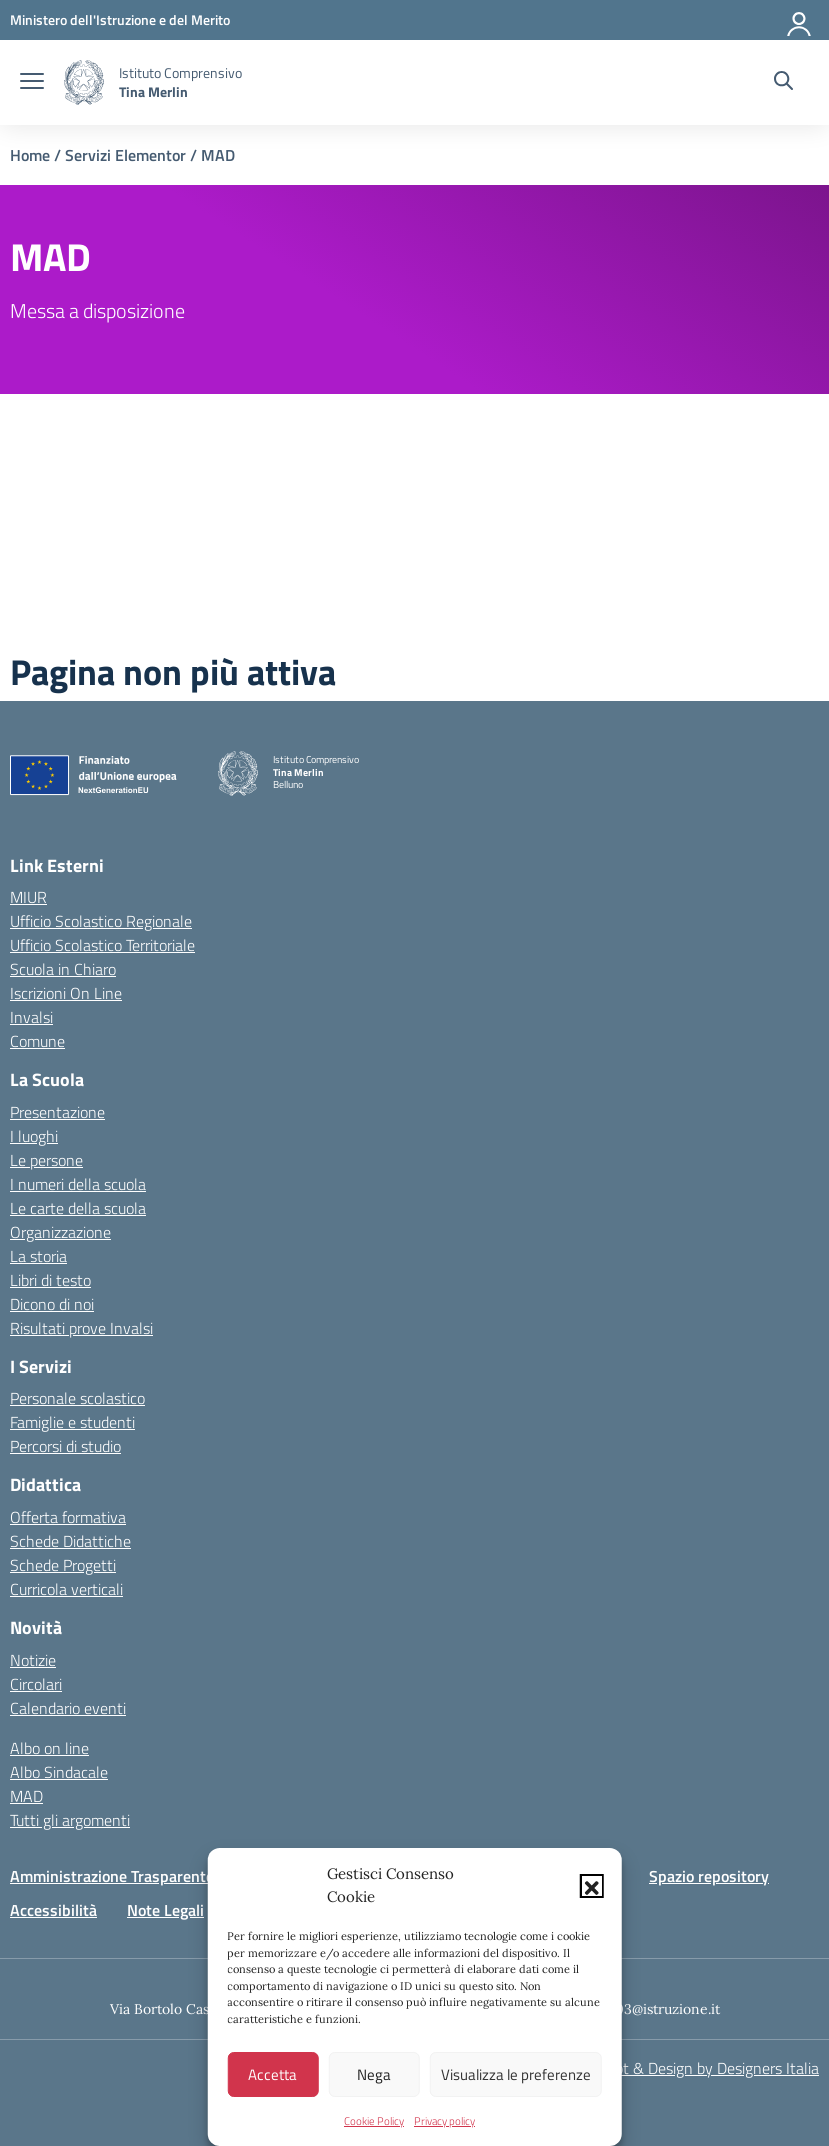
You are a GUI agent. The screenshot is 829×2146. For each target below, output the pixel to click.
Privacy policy (444, 2121)
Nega (374, 2074)
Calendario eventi (68, 1708)
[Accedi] (800, 20)
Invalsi (31, 1017)
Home (30, 155)
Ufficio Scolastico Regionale (101, 921)
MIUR (28, 897)
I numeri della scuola (78, 1184)
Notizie (33, 1660)
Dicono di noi (52, 1304)
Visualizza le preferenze (516, 2074)
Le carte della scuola (78, 1208)
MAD (26, 1796)
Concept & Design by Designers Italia (696, 2068)
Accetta (272, 2074)
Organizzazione (60, 1232)
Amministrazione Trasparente (112, 1876)
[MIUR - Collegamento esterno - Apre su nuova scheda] (120, 19)
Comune (37, 1041)
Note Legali (165, 1910)
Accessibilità (53, 1910)
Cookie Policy (374, 2121)
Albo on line (49, 1748)
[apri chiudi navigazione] (32, 83)
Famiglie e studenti (72, 1422)
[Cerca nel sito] (783, 83)
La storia (38, 1256)
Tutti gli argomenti (70, 1820)
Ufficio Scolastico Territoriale (102, 945)
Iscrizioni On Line (66, 993)
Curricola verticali (66, 1589)
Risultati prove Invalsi (81, 1328)
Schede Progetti (63, 1565)
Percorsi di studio (65, 1446)
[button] (592, 1886)
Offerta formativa (68, 1517)
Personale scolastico (77, 1398)
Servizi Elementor (125, 155)
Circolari (36, 1684)
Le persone (46, 1160)
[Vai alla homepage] (84, 82)
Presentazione (57, 1112)
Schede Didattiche (70, 1541)
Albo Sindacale (59, 1772)
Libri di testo (50, 1280)
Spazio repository (709, 1876)
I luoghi (34, 1136)
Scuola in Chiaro (63, 969)
